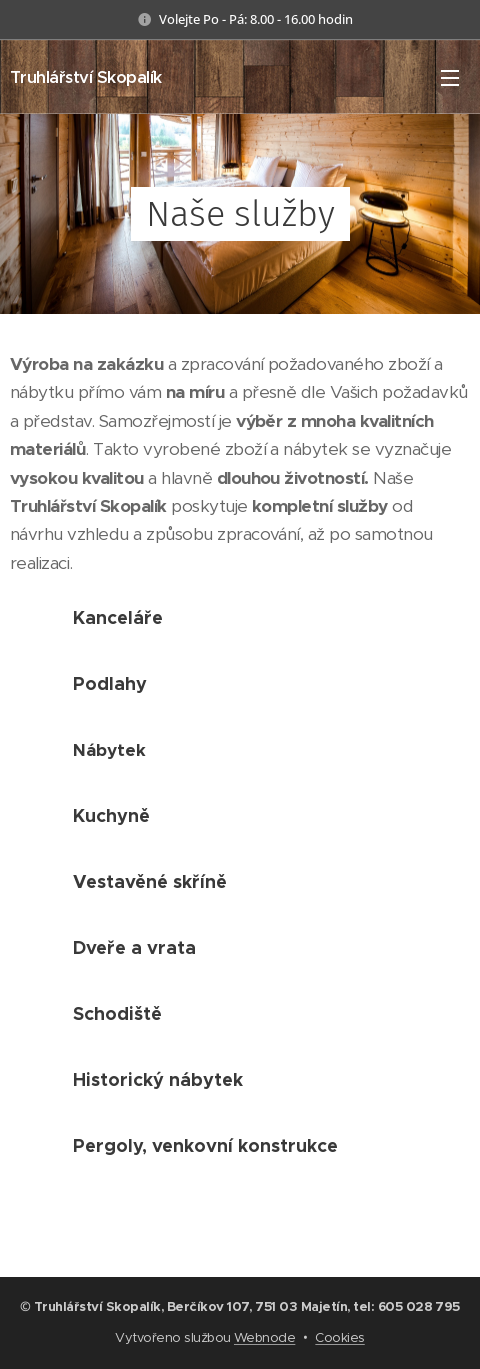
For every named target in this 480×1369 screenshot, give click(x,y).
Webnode (264, 1337)
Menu (450, 78)
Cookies (339, 1337)
